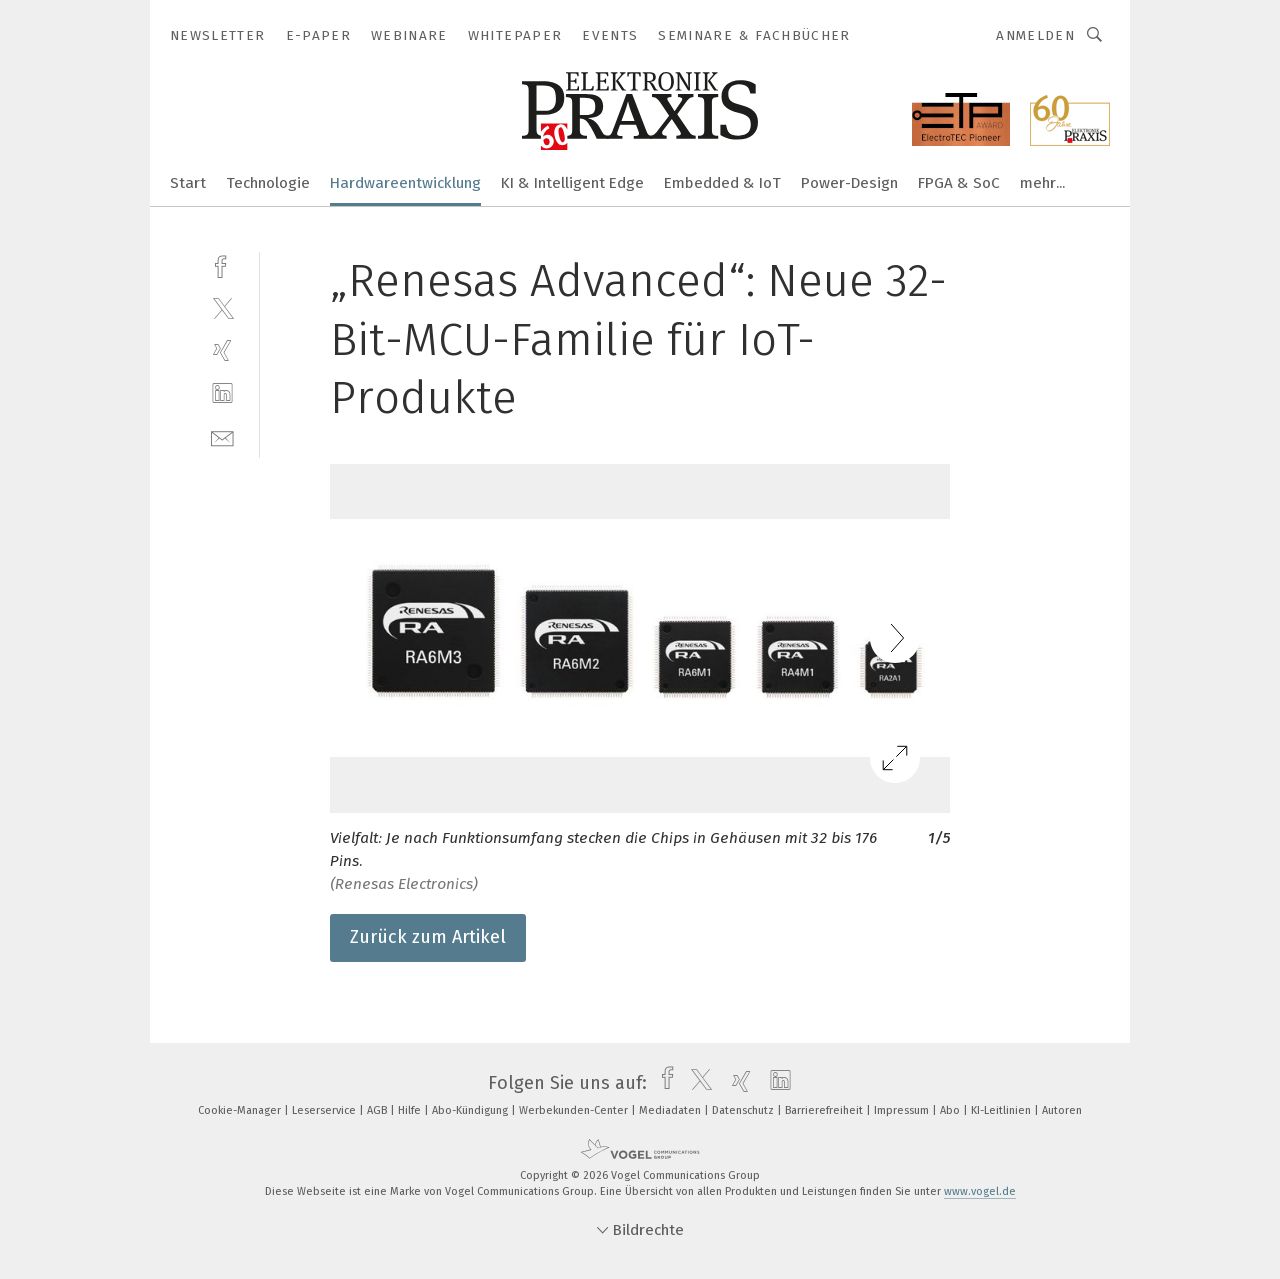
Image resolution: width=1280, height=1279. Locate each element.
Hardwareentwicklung (405, 183)
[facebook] (222, 264)
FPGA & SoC (959, 183)
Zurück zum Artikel (428, 937)
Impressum (903, 1110)
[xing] (222, 350)
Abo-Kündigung (471, 1110)
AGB (378, 1110)
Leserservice (325, 1110)
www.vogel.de (980, 1191)
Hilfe (411, 1110)
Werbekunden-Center (575, 1110)
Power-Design (849, 183)
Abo (951, 1110)
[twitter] (222, 307)
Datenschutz (744, 1110)
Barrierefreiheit (825, 1110)
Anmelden (1035, 35)
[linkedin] (222, 393)
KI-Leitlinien (1002, 1110)
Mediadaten (671, 1110)
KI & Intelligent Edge (572, 183)
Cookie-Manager (241, 1110)
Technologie (268, 183)
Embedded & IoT (722, 183)
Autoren (1062, 1110)
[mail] (222, 436)
